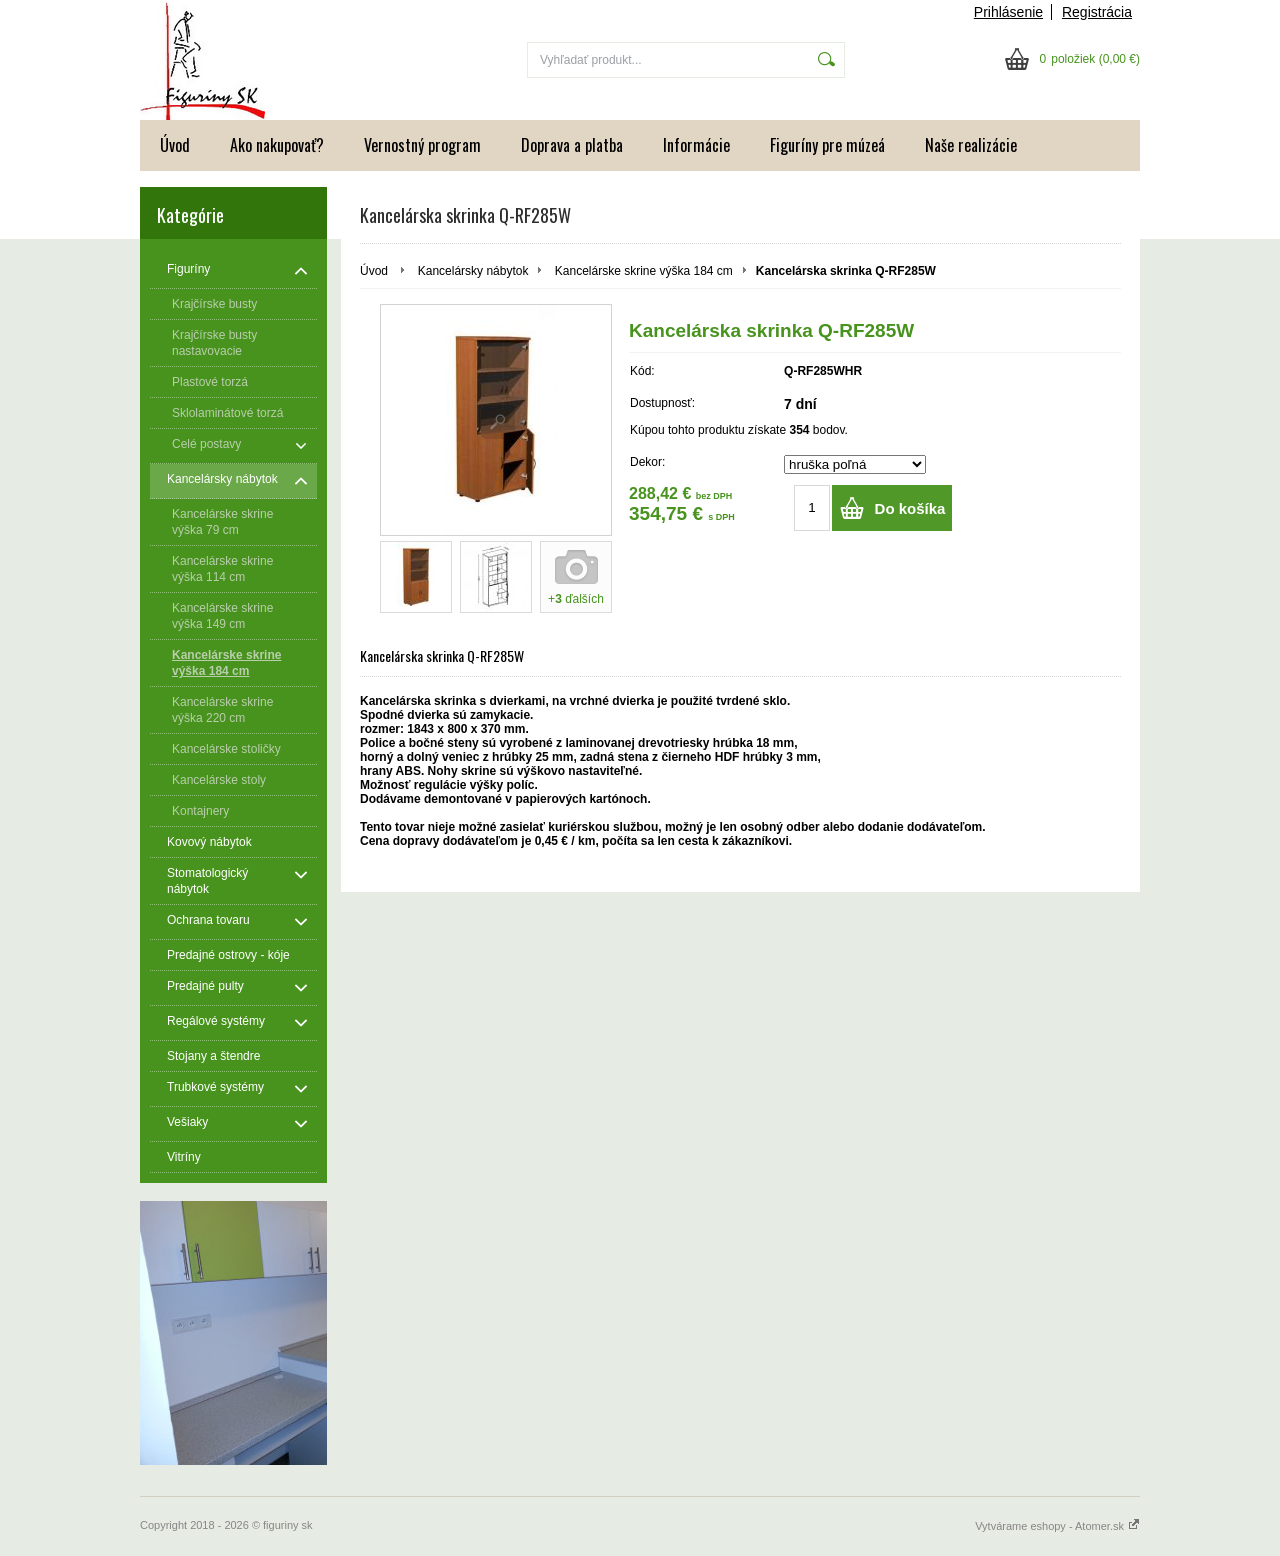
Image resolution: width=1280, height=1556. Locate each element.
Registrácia (1097, 12)
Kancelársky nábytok (473, 271)
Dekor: (647, 462)
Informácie (696, 145)
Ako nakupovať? (277, 145)
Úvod (175, 145)
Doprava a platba (572, 145)
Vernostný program (422, 145)
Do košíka (910, 508)
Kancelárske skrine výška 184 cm (644, 271)
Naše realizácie (971, 145)
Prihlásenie (1008, 12)
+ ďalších (576, 599)
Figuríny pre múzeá (827, 145)
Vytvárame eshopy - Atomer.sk (1057, 1526)
